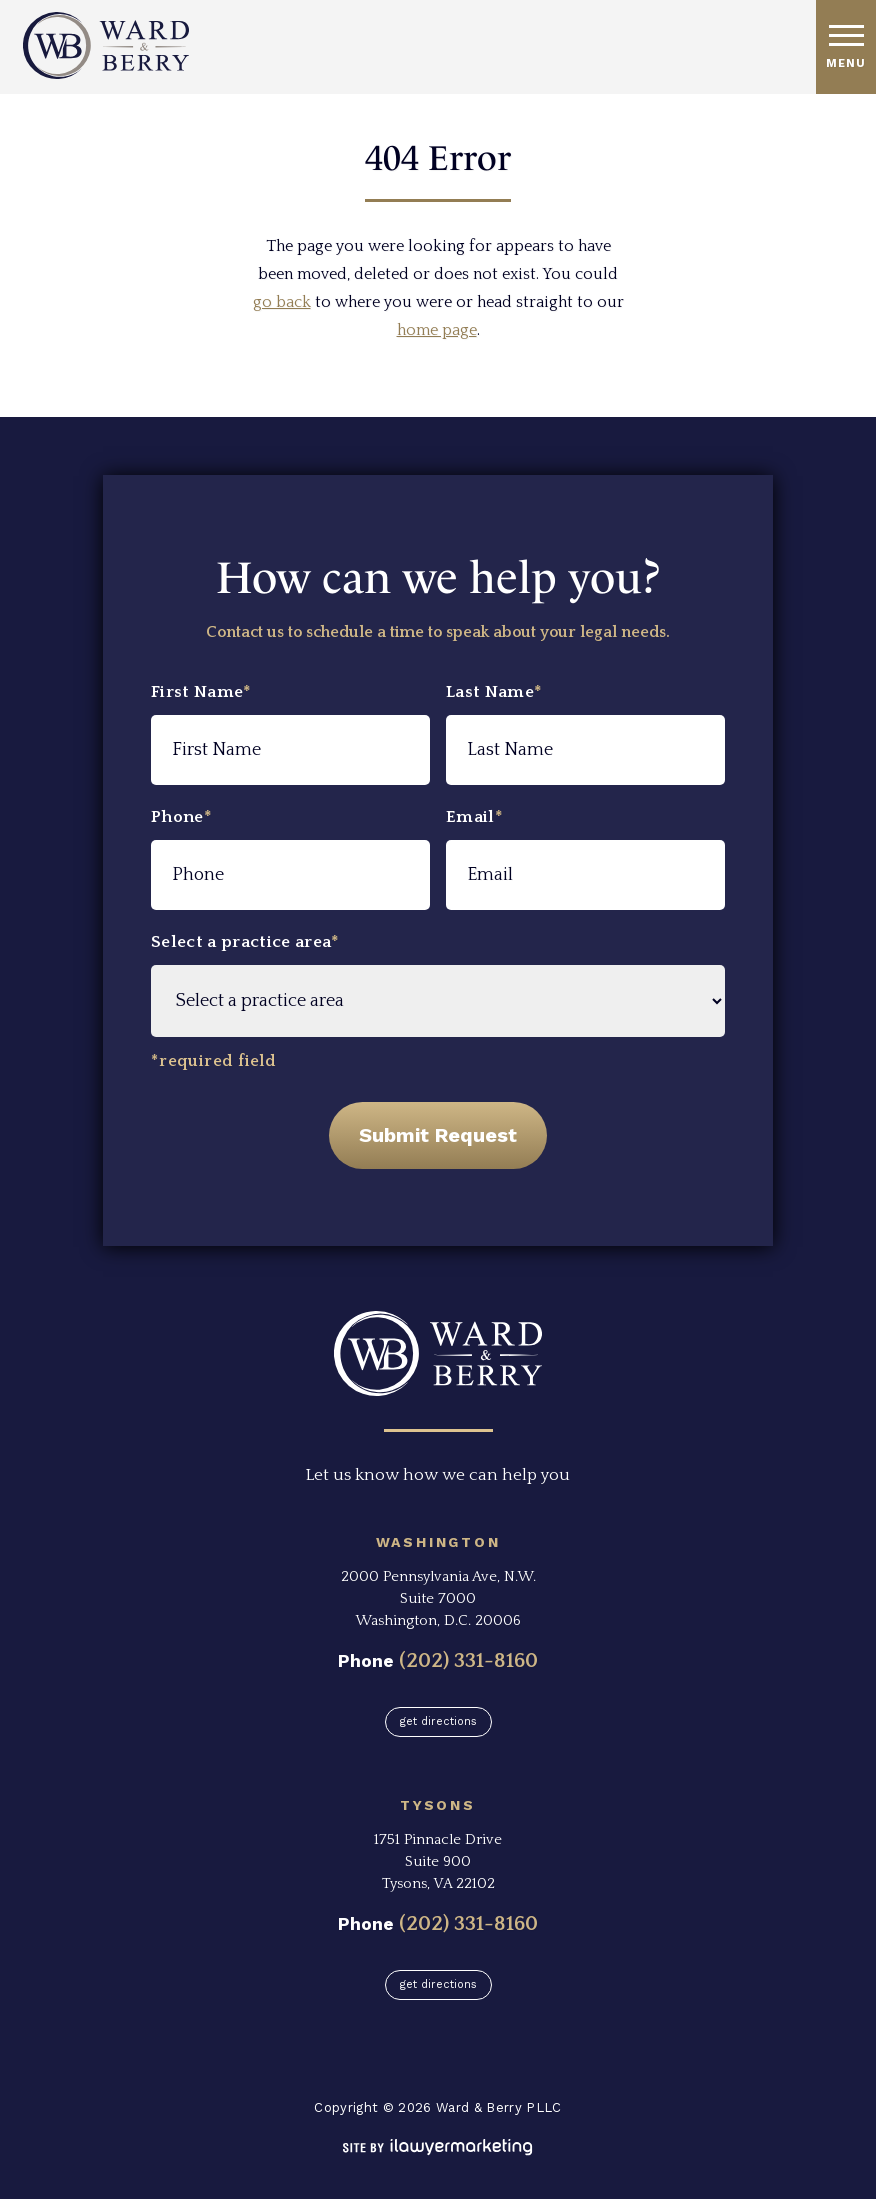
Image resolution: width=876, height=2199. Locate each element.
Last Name (494, 692)
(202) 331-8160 (468, 1660)
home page (437, 330)
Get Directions (438, 1721)
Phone (181, 817)
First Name (201, 692)
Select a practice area (245, 942)
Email (474, 817)
